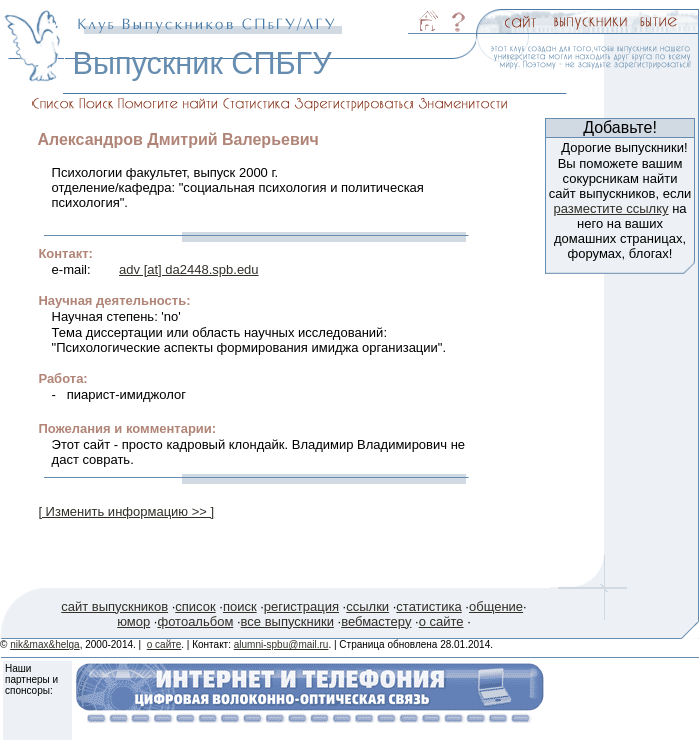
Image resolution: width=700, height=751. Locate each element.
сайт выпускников (114, 606)
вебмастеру (376, 621)
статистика (428, 606)
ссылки (367, 606)
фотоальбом (195, 621)
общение (496, 606)
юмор (133, 621)
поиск (240, 606)
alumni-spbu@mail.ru (281, 644)
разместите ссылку (610, 208)
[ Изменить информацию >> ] (126, 511)
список (195, 606)
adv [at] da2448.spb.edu (189, 269)
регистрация (301, 606)
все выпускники (287, 621)
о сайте (441, 621)
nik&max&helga (44, 644)
